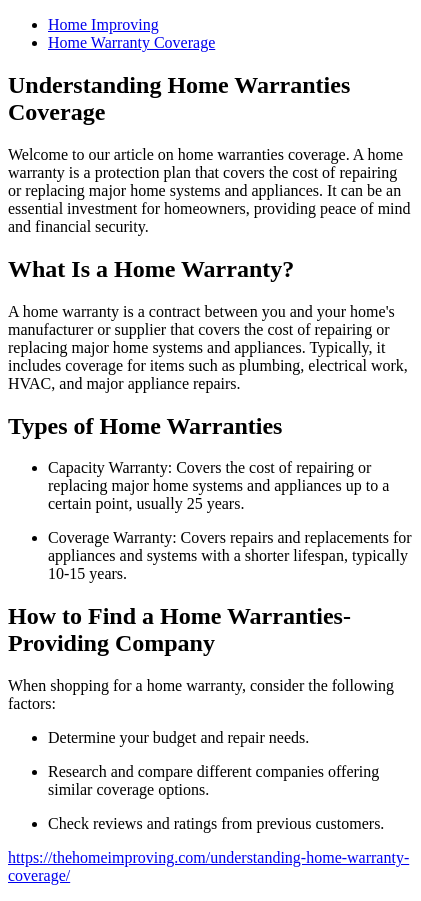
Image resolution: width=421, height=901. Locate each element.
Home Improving (103, 24)
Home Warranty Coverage (131, 42)
